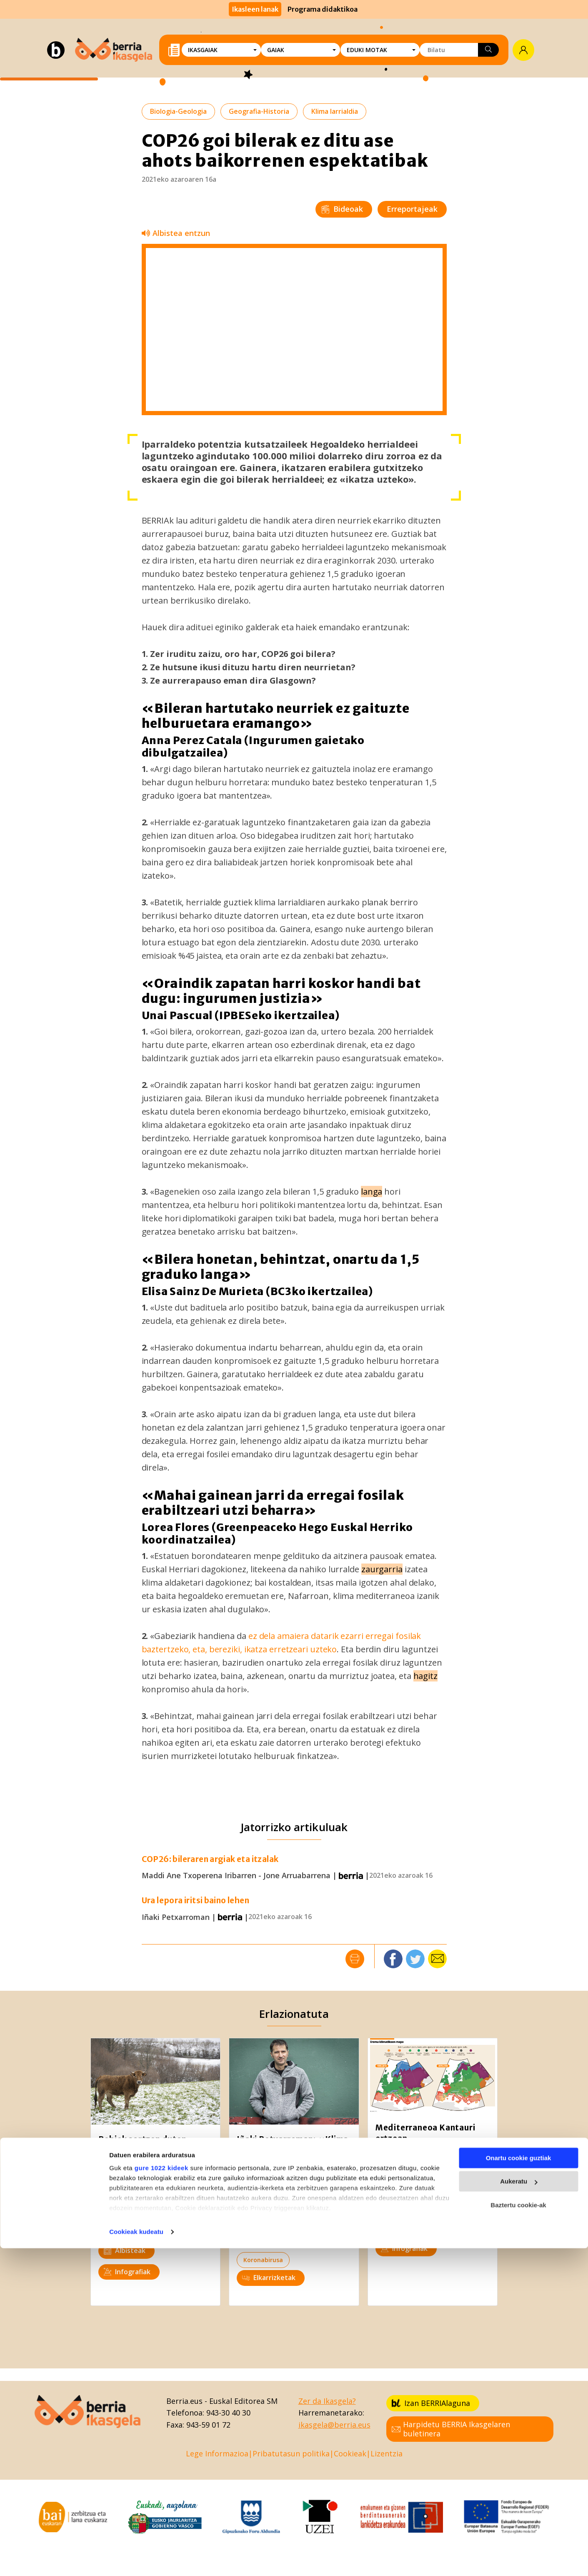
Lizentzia (386, 2453)
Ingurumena (123, 2229)
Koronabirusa (263, 2260)
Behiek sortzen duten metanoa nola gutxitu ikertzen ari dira (142, 2150)
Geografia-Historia (259, 111)
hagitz (425, 1675)
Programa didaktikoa (323, 9)
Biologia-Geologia (178, 111)
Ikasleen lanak (255, 9)
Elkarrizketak (268, 2277)
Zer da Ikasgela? (327, 2401)
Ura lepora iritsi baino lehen (196, 1900)
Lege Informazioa (217, 2453)
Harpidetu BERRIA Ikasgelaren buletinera (451, 2428)
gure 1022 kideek (161, 2495)
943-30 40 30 (228, 2413)
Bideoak (342, 209)
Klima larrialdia (334, 111)
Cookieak (350, 2453)
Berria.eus (184, 2401)
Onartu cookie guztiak (518, 2485)
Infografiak (127, 2271)
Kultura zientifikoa (132, 2208)
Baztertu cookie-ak (518, 2532)
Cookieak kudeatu (136, 2559)
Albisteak (124, 2250)
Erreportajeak (412, 209)
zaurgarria (382, 1569)
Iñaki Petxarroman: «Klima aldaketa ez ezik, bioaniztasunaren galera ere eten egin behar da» (292, 2155)
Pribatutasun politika (291, 2453)
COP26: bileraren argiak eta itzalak (210, 1859)
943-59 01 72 (208, 2425)
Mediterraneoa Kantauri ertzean (425, 2132)
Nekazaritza (463, 2226)
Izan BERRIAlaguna (431, 2403)
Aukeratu (518, 2509)
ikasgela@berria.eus (334, 2425)
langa (372, 1191)
